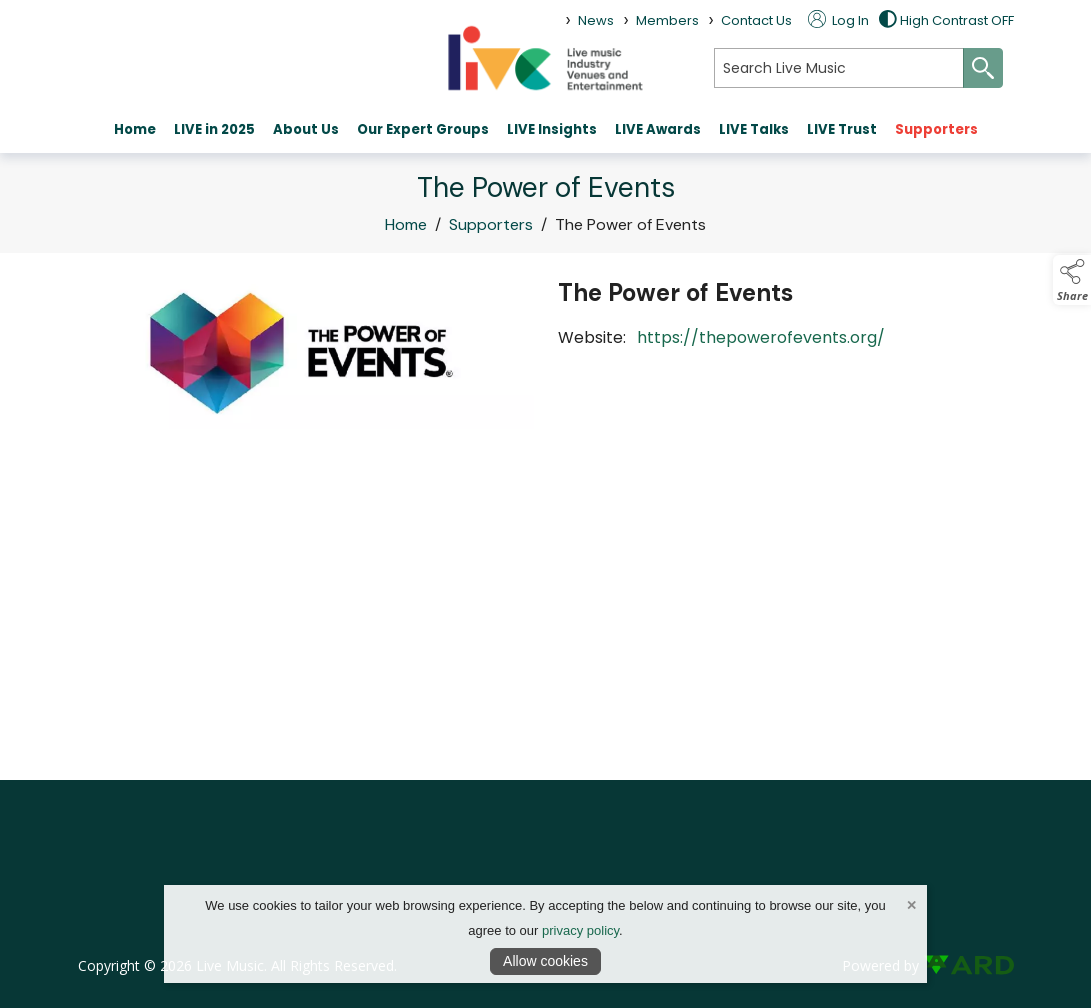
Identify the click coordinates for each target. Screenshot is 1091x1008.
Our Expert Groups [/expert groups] (423, 129)
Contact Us (756, 20)
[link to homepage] (546, 57)
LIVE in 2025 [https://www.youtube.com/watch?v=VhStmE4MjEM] (214, 129)
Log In (838, 20)
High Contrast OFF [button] (946, 20)
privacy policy (580, 930)
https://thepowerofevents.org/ (765, 337)
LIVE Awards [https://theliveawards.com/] (658, 129)
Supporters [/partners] (936, 129)
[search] (839, 68)
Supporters (491, 226)
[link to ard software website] (968, 965)
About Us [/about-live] (306, 129)
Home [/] (135, 129)
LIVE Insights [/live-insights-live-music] (552, 129)
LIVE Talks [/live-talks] (754, 129)
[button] (1072, 280)
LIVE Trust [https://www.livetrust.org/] (842, 129)
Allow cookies (545, 961)
